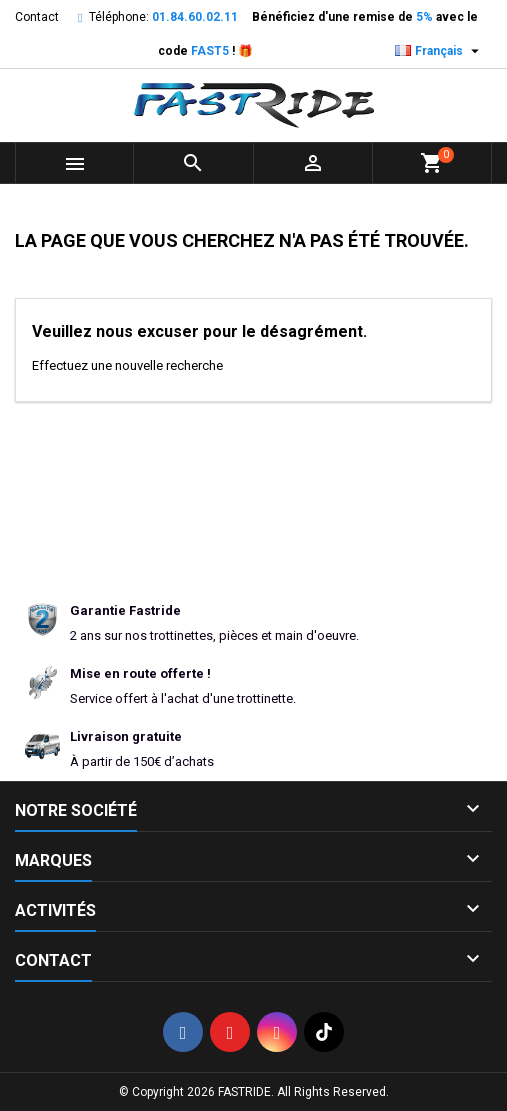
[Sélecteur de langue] (439, 51)
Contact (37, 17)
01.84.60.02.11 (195, 17)
